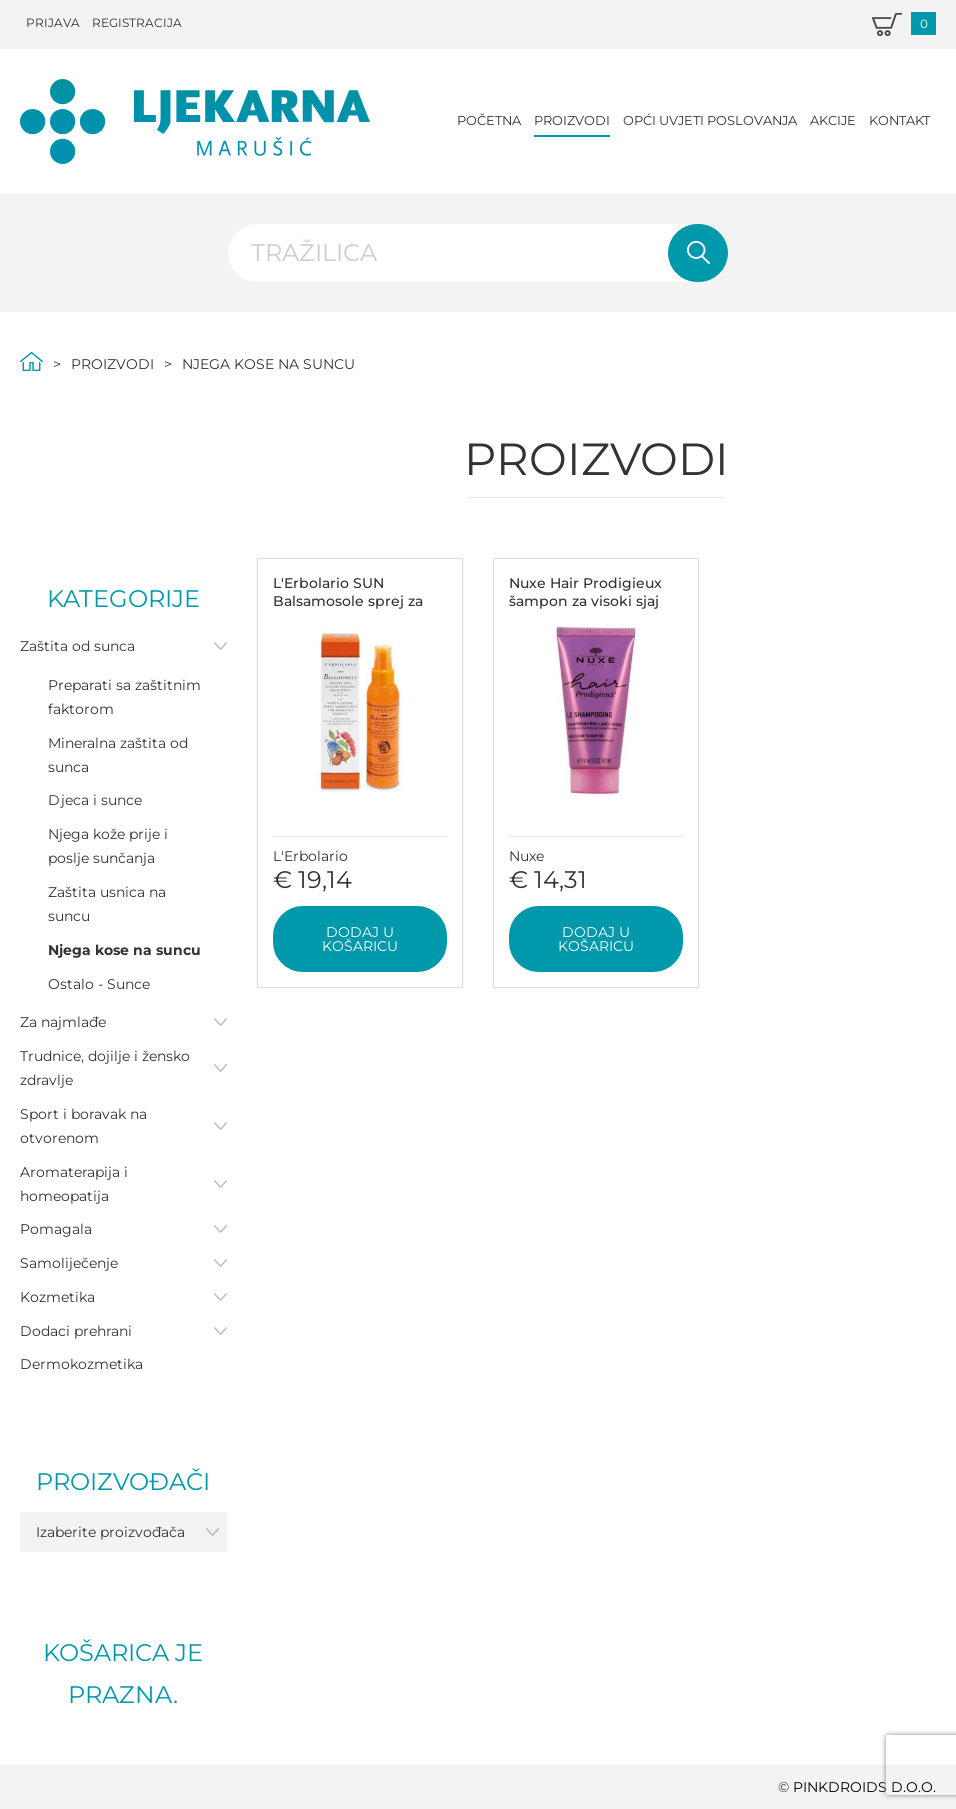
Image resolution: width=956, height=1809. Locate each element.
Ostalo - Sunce (99, 984)
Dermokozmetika (81, 1364)
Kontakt (899, 120)
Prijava (53, 22)
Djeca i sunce (95, 800)
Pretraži (698, 253)
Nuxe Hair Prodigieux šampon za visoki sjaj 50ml (585, 601)
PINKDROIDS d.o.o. (864, 1787)
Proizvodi (572, 120)
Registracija (137, 22)
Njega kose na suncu (124, 950)
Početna (489, 120)
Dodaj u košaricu (360, 939)
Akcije (833, 120)
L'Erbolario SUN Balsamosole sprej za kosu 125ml (348, 601)
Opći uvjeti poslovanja (710, 120)
